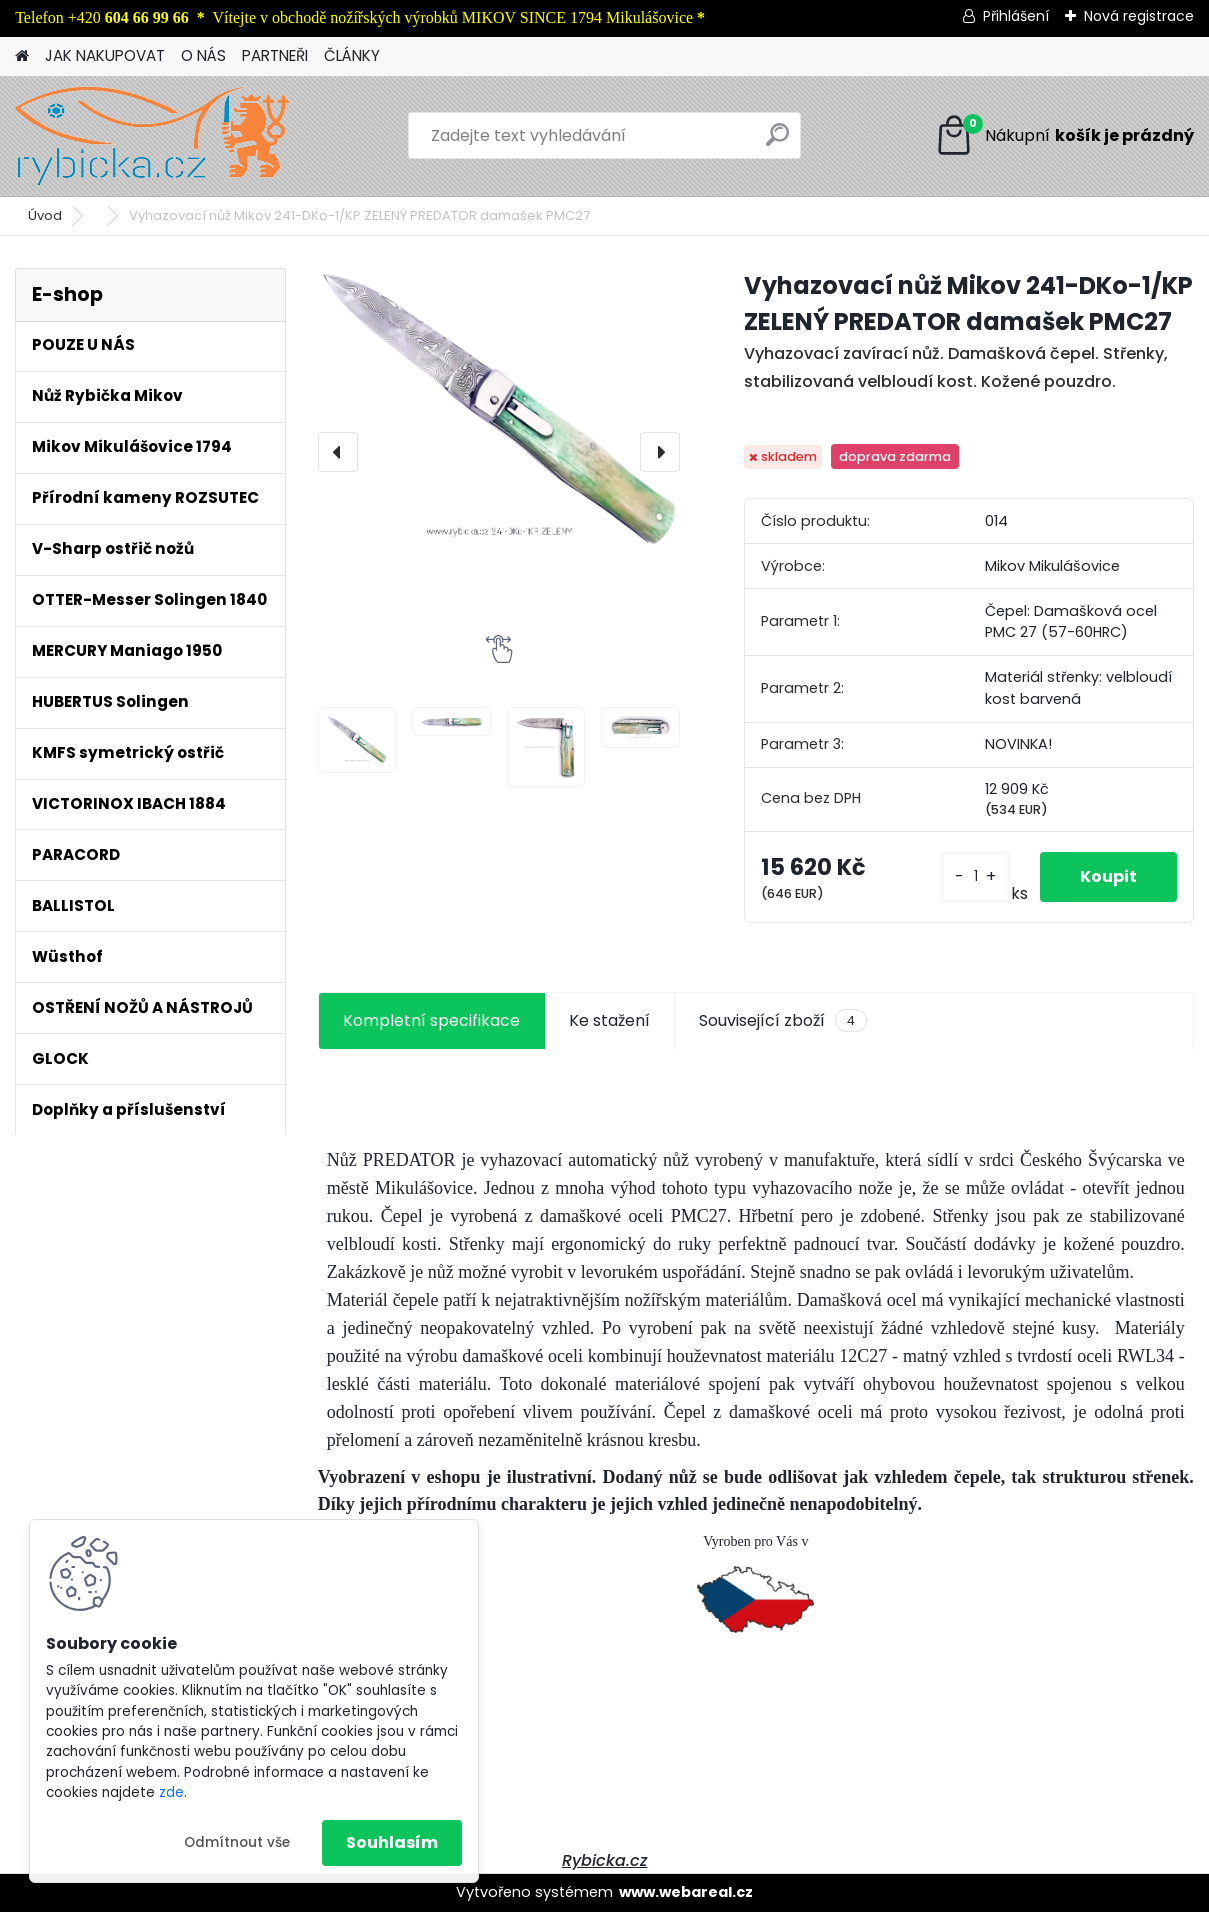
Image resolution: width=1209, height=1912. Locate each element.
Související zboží (783, 1021)
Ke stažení (609, 1020)
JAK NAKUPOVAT (105, 55)
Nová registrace (1139, 16)
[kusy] (975, 876)
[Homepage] (22, 56)
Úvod (45, 215)
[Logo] (152, 136)
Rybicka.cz (605, 1860)
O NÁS (203, 55)
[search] (777, 142)
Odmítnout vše (237, 1842)
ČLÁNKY (352, 55)
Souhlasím (392, 1842)
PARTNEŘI (275, 55)
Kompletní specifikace (431, 1020)
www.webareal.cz (686, 1892)
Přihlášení (1016, 16)
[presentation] (338, 452)
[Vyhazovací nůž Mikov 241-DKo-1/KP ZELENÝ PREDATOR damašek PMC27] (499, 409)
